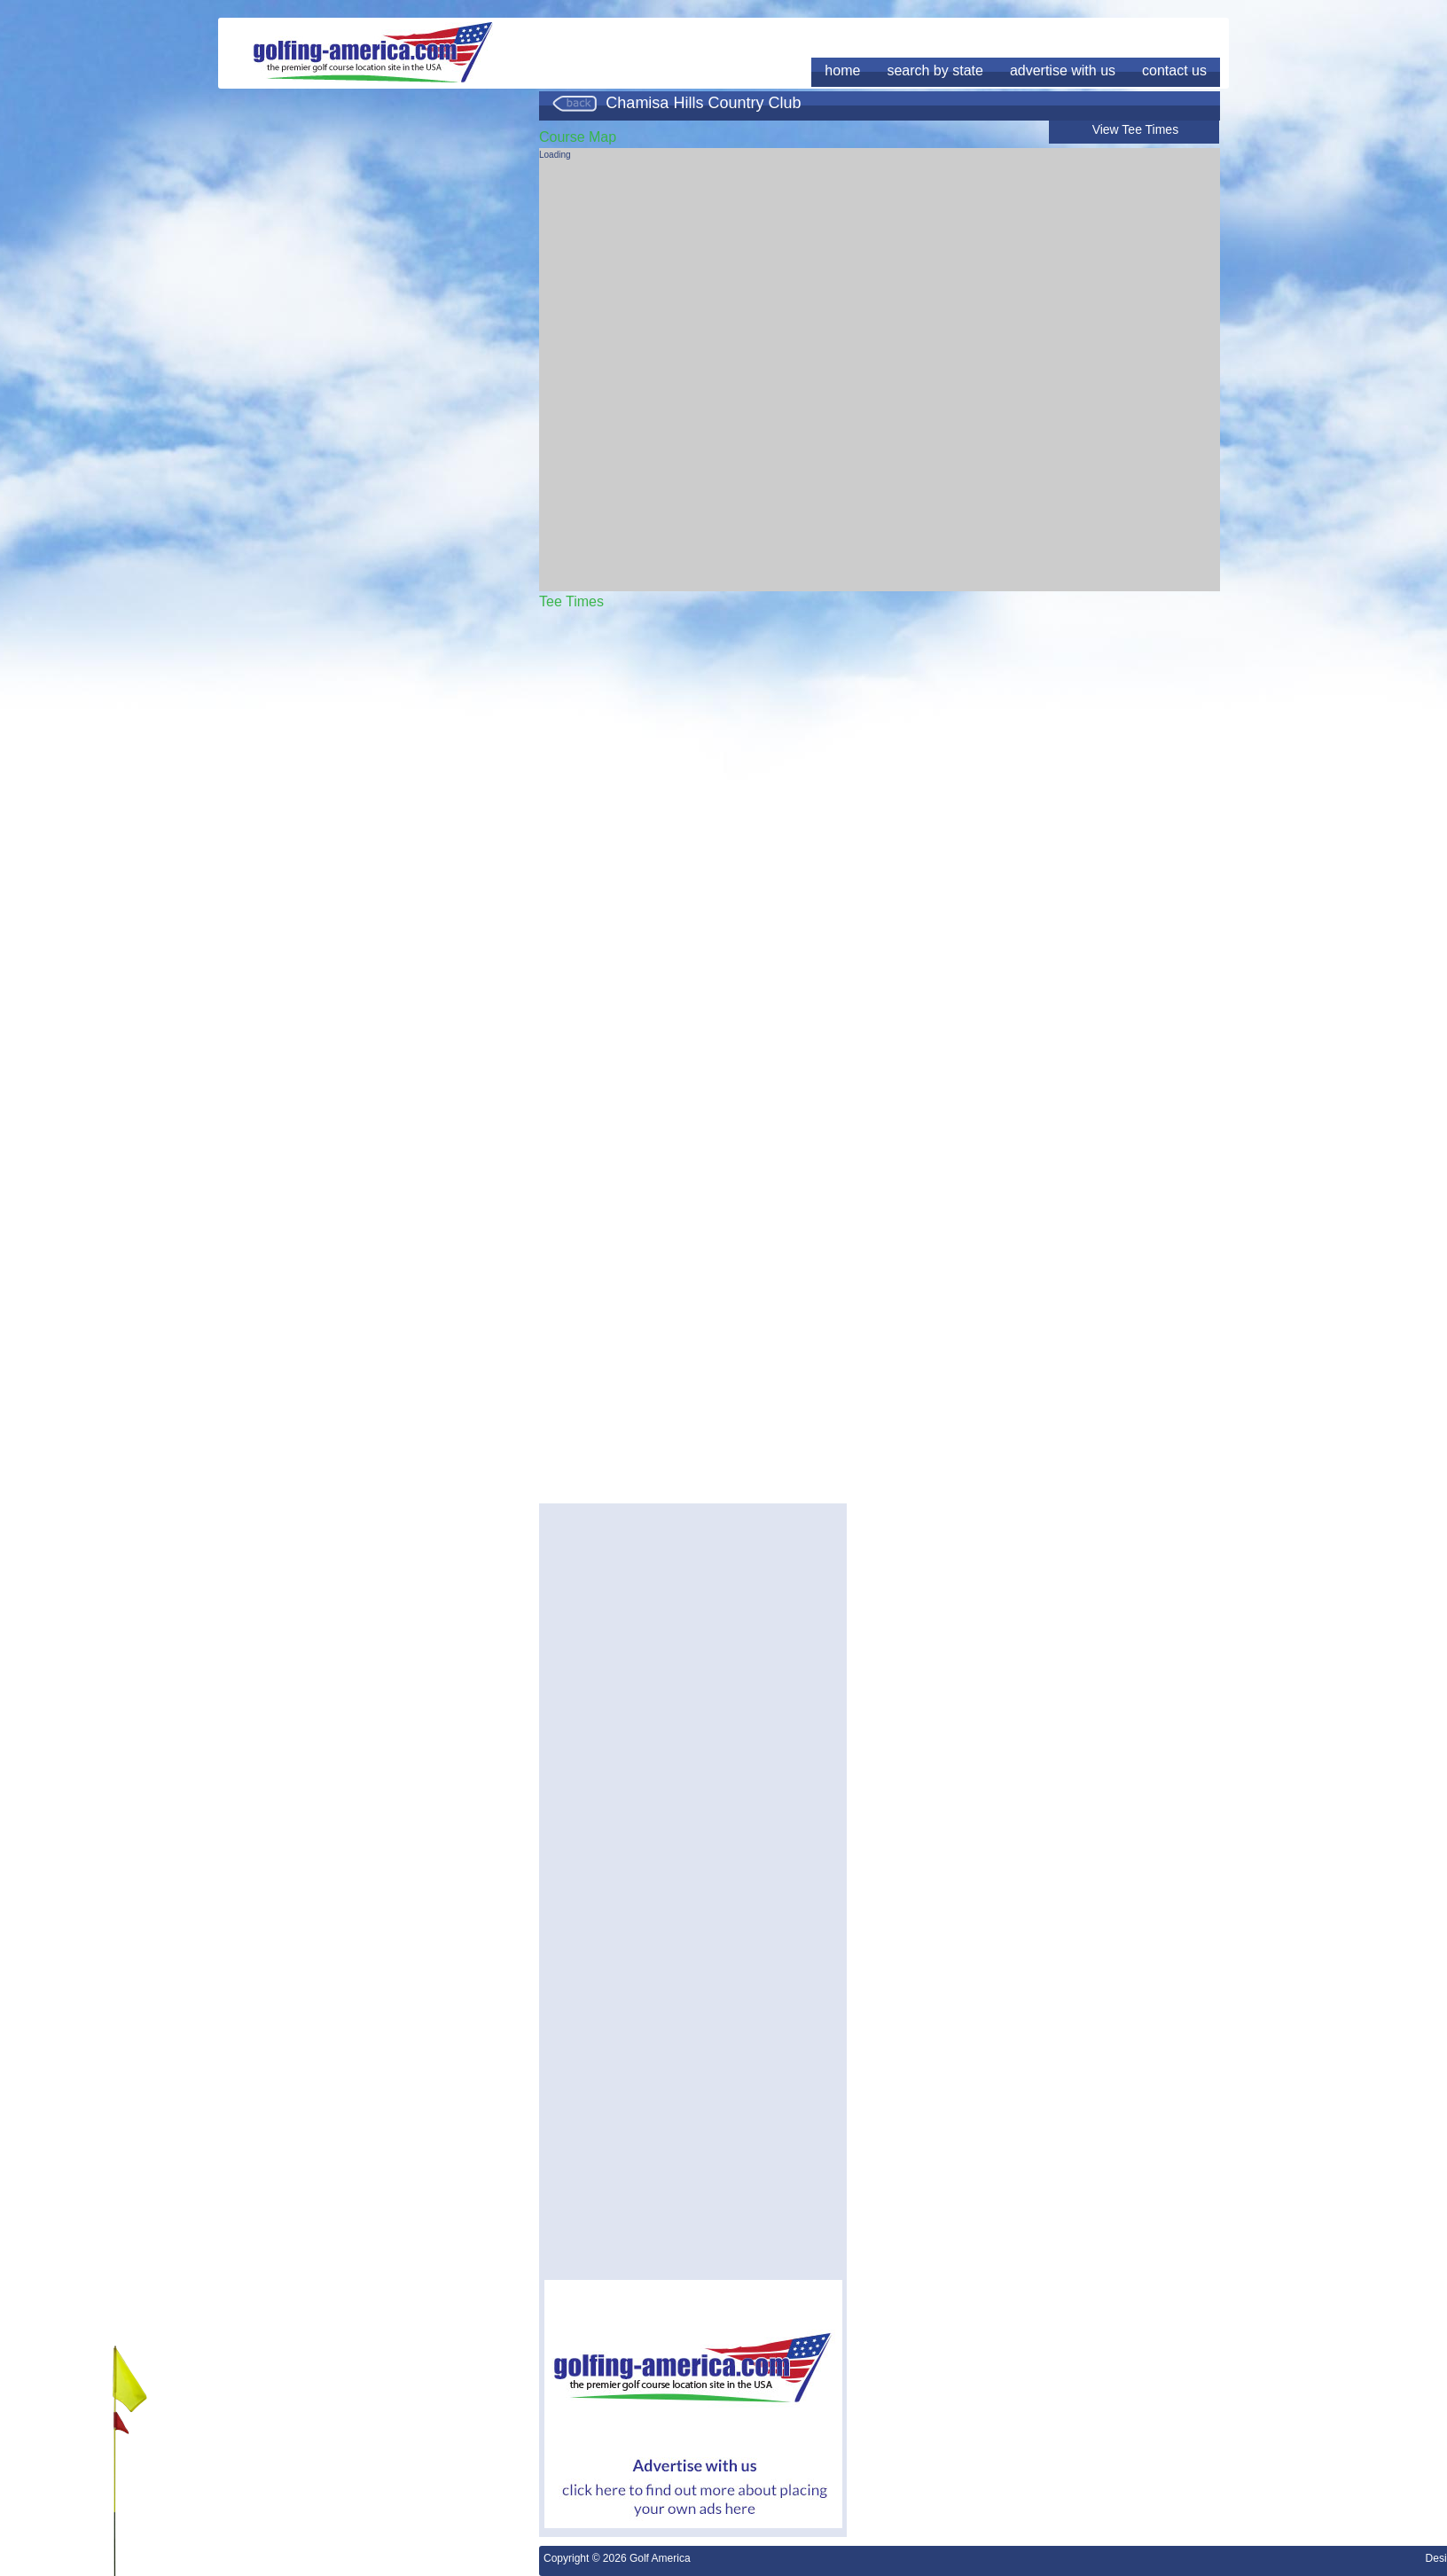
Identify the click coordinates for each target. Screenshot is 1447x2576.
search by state (935, 70)
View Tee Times (1135, 129)
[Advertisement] (693, 1633)
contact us (1174, 70)
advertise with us (1062, 70)
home (842, 70)
